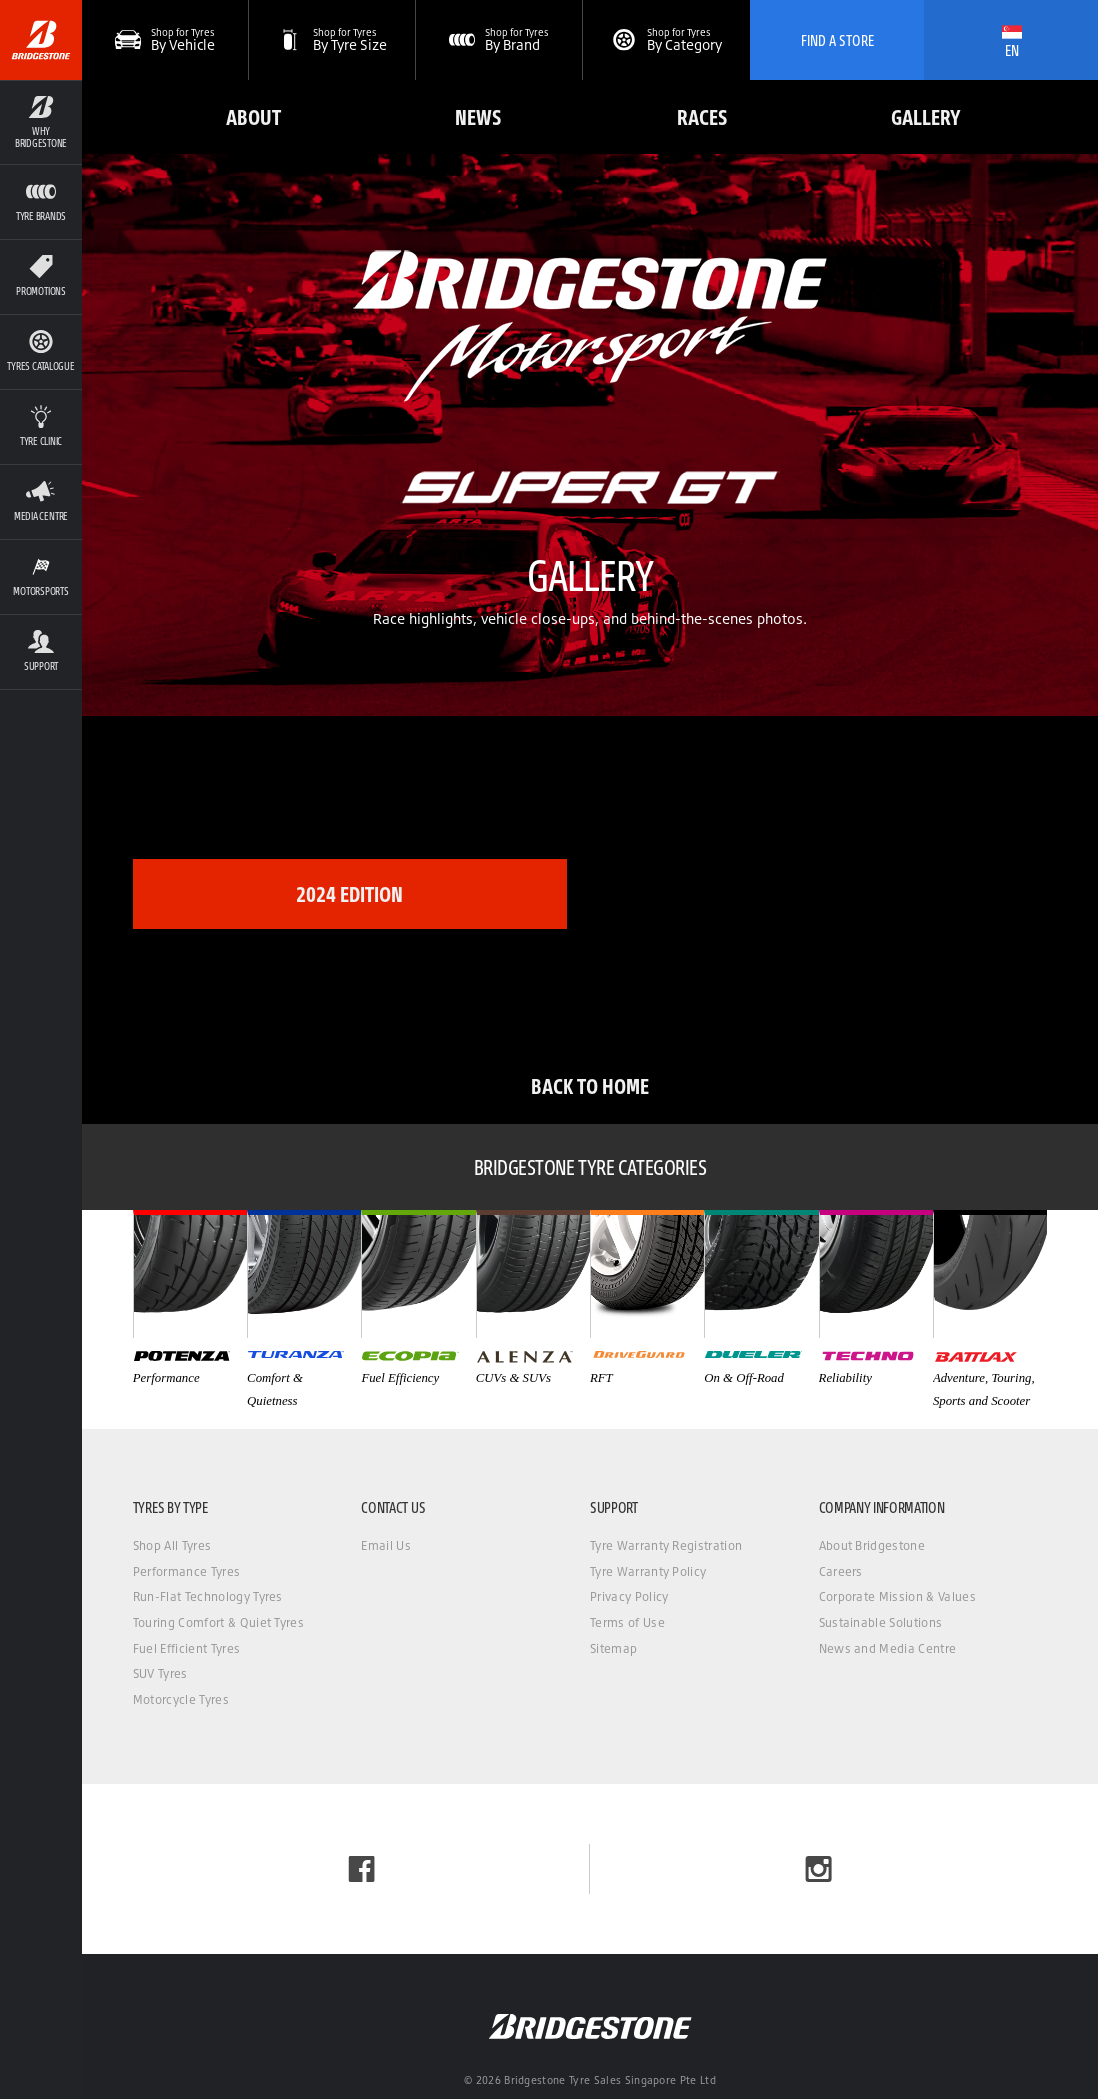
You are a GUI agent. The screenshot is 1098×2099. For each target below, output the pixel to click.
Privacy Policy (629, 1596)
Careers (841, 1571)
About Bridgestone (872, 1545)
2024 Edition (349, 893)
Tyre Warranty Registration (666, 1545)
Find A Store (837, 40)
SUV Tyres (160, 1673)
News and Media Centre (888, 1648)
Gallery (926, 116)
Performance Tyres (186, 1571)
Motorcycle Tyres (181, 1699)
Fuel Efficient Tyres (186, 1648)
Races (702, 116)
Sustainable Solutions (881, 1622)
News (478, 116)
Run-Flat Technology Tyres (208, 1596)
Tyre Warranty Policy (648, 1571)
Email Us (386, 1545)
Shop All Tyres (172, 1545)
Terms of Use (627, 1622)
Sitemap (613, 1648)
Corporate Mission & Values (897, 1596)
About (253, 116)
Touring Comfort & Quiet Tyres (218, 1622)
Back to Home (590, 1085)
